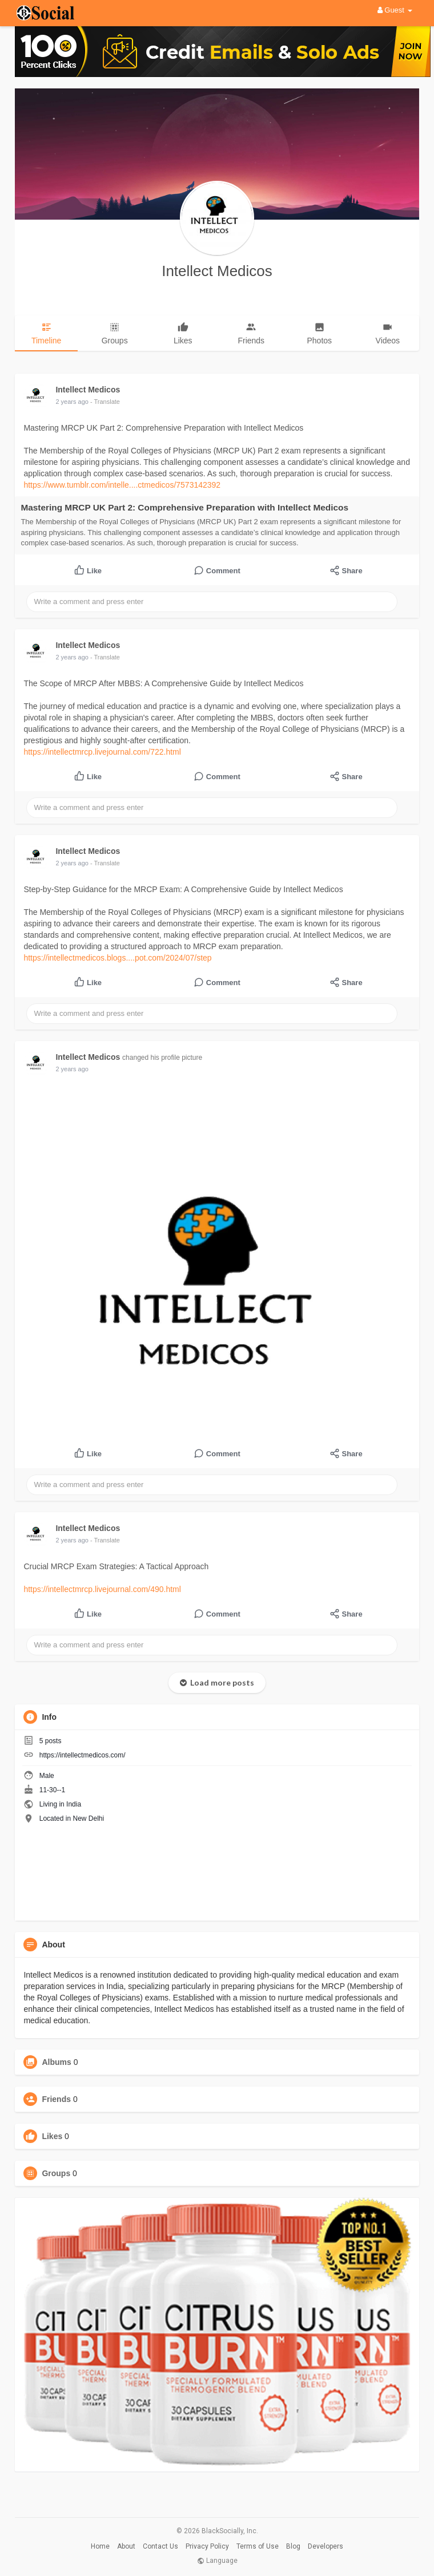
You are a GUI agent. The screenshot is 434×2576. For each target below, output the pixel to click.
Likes (52, 2136)
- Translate (105, 401)
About (126, 2546)
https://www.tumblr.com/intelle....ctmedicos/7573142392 (121, 484)
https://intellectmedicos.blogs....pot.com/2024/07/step (117, 957)
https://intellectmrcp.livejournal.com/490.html (101, 1589)
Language (217, 2560)
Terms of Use (257, 2546)
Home (100, 2546)
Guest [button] (394, 10)
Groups (56, 2173)
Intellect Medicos (217, 271)
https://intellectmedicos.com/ (82, 1755)
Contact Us (160, 2546)
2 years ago (71, 401)
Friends (56, 2099)
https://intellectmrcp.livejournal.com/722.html (101, 751)
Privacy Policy (207, 2546)
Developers (325, 2546)
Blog (293, 2546)
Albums (56, 2062)
